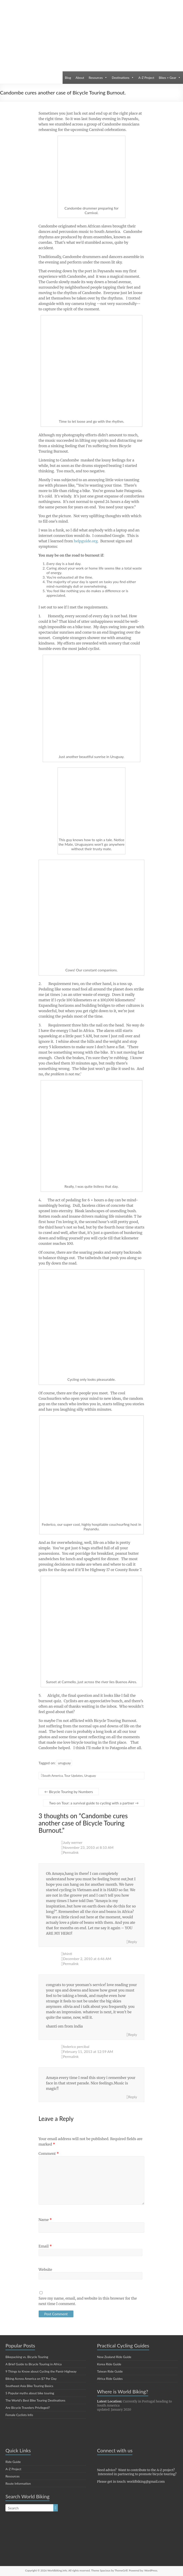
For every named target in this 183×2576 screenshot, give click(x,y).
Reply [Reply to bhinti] (132, 2034)
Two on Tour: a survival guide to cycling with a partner (93, 1803)
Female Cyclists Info (19, 2415)
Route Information (18, 2483)
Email (45, 2246)
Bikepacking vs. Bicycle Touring (26, 2357)
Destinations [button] (120, 78)
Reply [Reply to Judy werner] (132, 1941)
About (79, 78)
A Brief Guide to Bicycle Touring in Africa (33, 2364)
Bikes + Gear (167, 78)
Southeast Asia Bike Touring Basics (29, 2386)
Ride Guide (13, 2462)
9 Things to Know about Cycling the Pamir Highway (41, 2371)
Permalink (71, 1852)
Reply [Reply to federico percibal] (132, 2097)
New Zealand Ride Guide (114, 2357)
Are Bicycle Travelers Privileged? (27, 2407)
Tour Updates (73, 1775)
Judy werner (72, 1842)
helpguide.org (86, 541)
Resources (96, 78)
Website (45, 2269)
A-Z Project (146, 78)
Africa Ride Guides (110, 2378)
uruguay (64, 1763)
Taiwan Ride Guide (110, 2371)
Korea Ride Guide (109, 2364)
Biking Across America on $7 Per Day (30, 2378)
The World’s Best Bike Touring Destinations (35, 2400)
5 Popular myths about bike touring (29, 2393)
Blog (68, 78)
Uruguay (90, 1775)
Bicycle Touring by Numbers (69, 1791)
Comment (49, 2153)
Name (45, 2219)
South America (52, 1775)
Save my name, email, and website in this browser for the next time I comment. (88, 2301)
